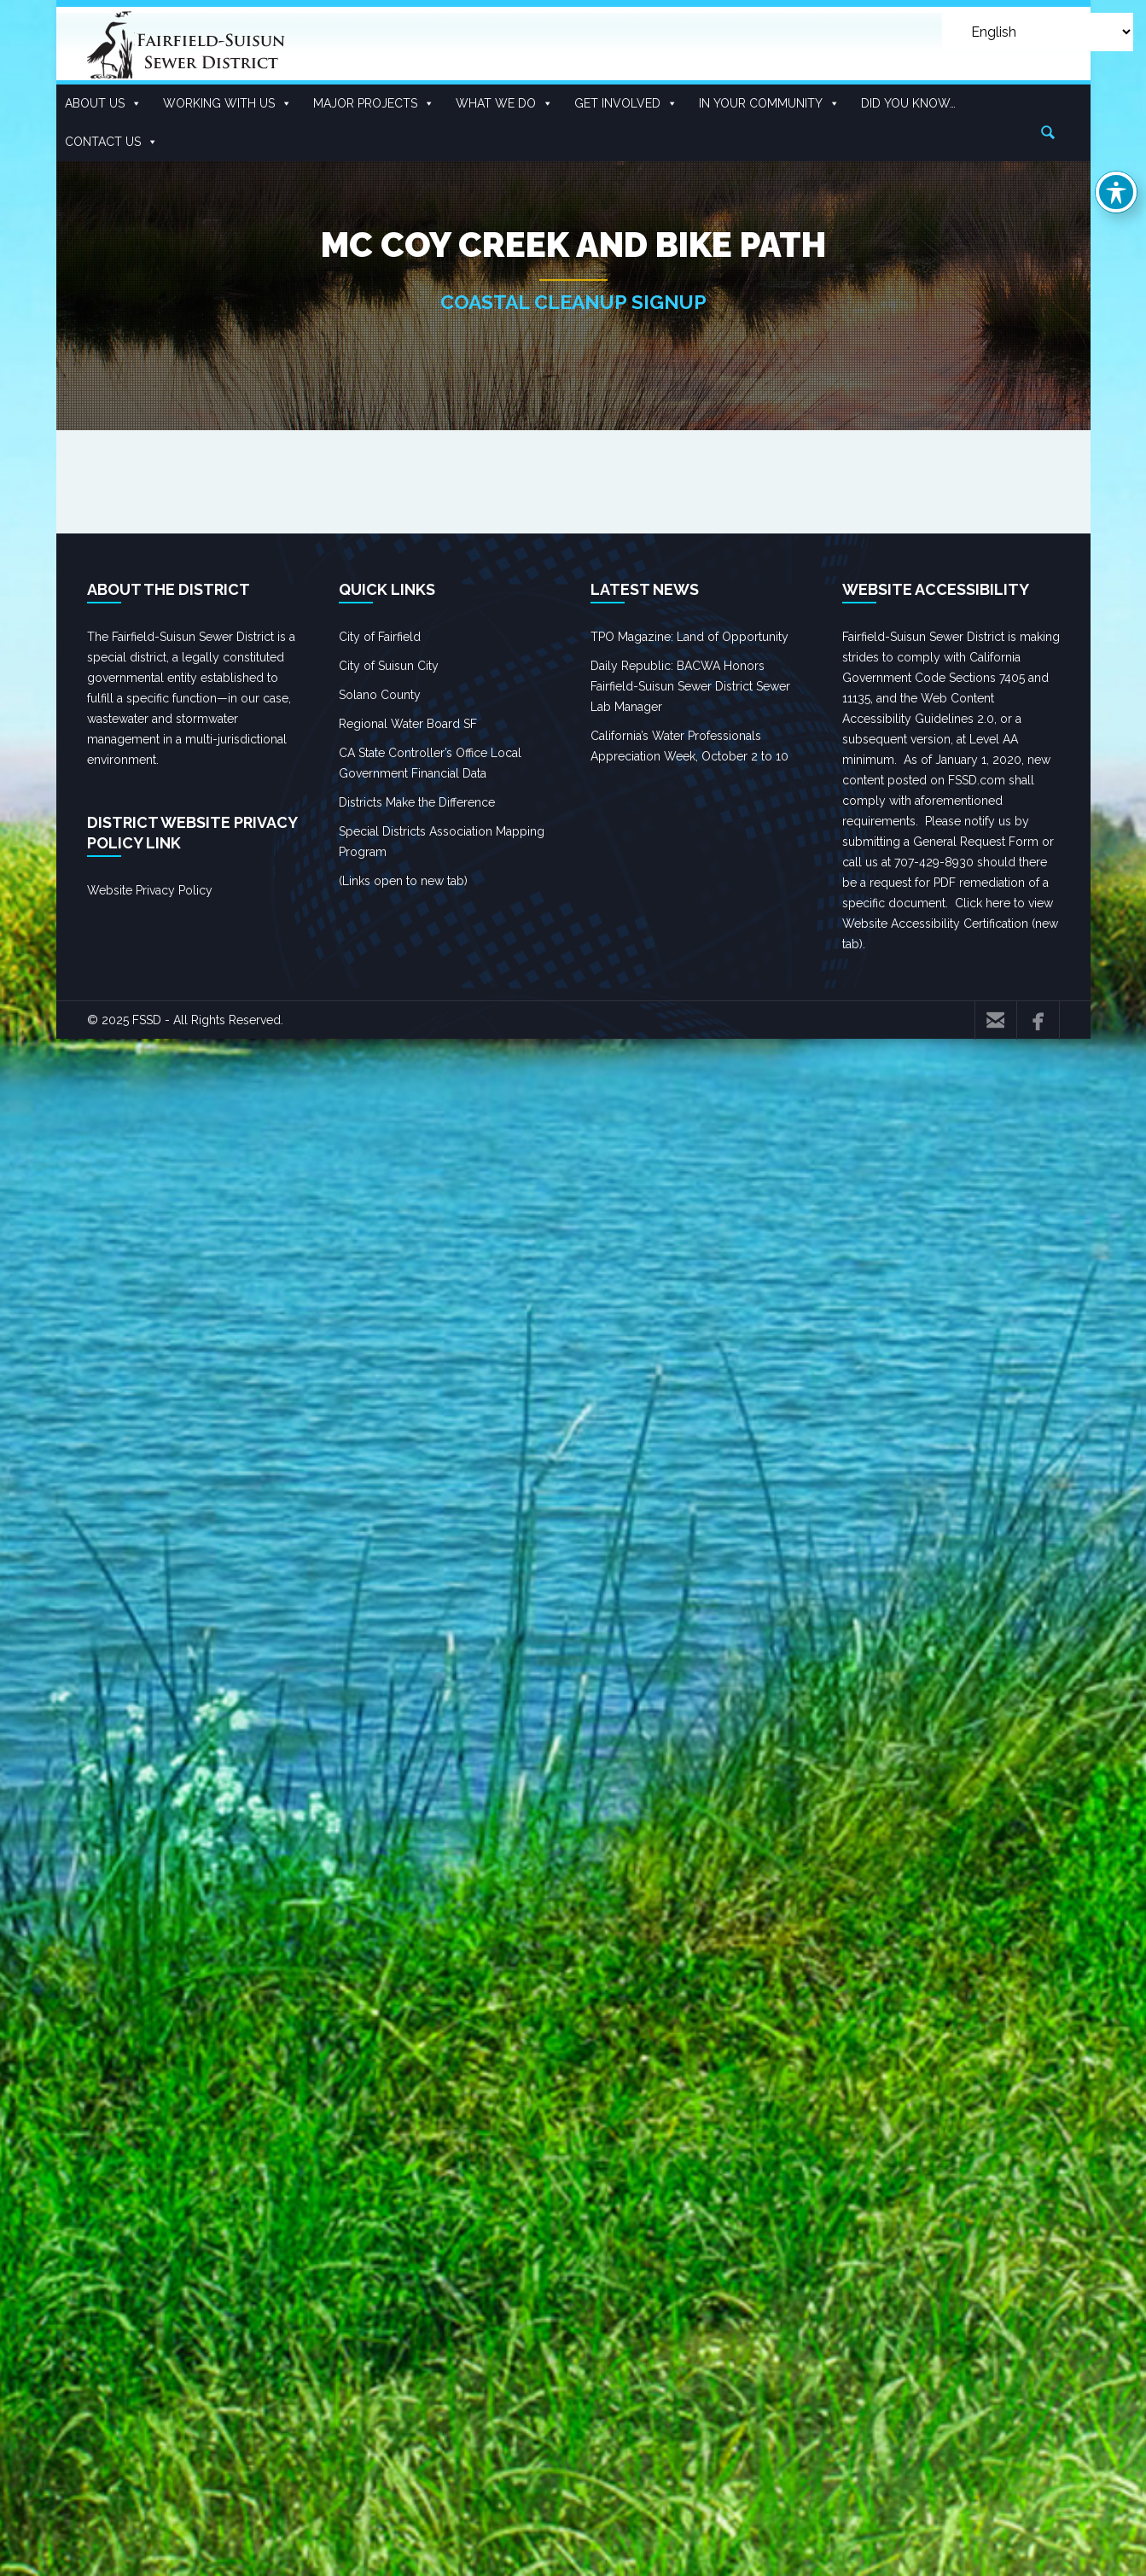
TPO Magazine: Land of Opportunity (689, 637)
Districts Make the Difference (417, 802)
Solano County (380, 695)
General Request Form (975, 841)
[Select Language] (1037, 32)
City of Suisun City (389, 666)
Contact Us (111, 142)
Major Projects (373, 104)
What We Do (504, 104)
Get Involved (626, 104)
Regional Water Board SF (408, 724)
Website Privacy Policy (149, 890)
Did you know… (908, 103)
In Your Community (769, 104)
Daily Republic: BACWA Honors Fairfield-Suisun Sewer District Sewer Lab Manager (690, 686)
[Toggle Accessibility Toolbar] (1116, 192)
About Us (103, 104)
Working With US (227, 104)
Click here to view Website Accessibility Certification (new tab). (950, 923)
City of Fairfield (380, 637)
